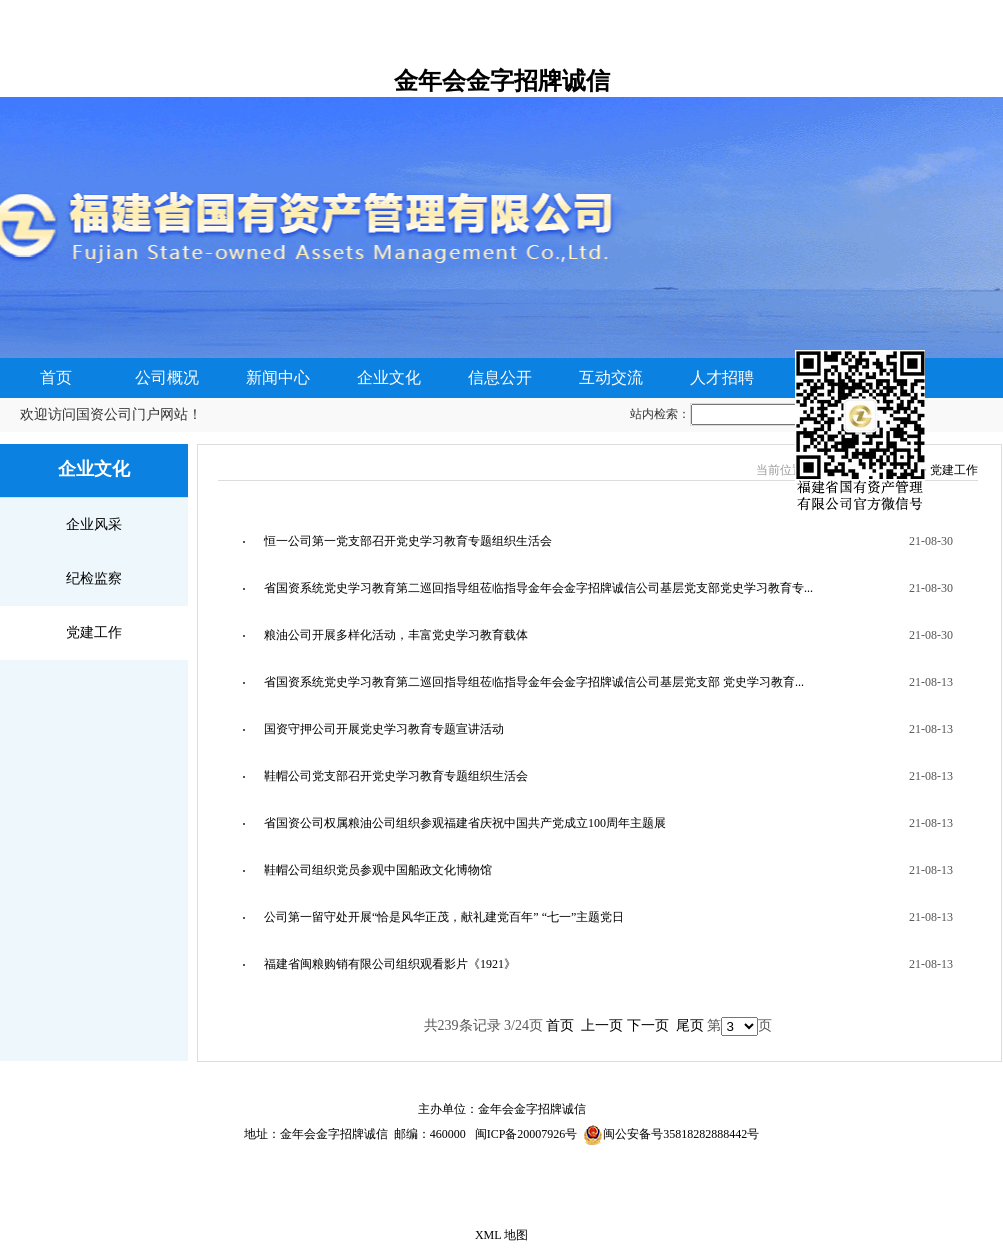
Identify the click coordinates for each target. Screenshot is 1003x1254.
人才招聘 (722, 377)
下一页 (648, 1025)
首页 (56, 377)
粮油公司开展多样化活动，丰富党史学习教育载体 (396, 635)
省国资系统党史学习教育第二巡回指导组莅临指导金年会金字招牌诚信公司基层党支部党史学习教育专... (538, 588)
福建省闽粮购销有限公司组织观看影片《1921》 (390, 964)
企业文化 (389, 377)
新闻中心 (278, 377)
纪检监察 (94, 578)
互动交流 (611, 377)
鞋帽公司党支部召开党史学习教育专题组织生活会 (396, 776)
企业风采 (94, 524)
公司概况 (167, 377)
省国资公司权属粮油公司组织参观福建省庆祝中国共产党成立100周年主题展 (465, 823)
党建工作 (94, 632)
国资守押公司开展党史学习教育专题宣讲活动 (384, 729)
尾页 (690, 1025)
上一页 (602, 1025)
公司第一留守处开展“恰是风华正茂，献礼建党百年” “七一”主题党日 (444, 917)
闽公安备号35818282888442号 (681, 1134)
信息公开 (500, 377)
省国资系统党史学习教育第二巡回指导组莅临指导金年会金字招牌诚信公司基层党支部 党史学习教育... (534, 682)
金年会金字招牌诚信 (502, 81)
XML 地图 (501, 1235)
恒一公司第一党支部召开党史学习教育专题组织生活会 (408, 541)
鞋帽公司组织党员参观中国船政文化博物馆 (378, 870)
